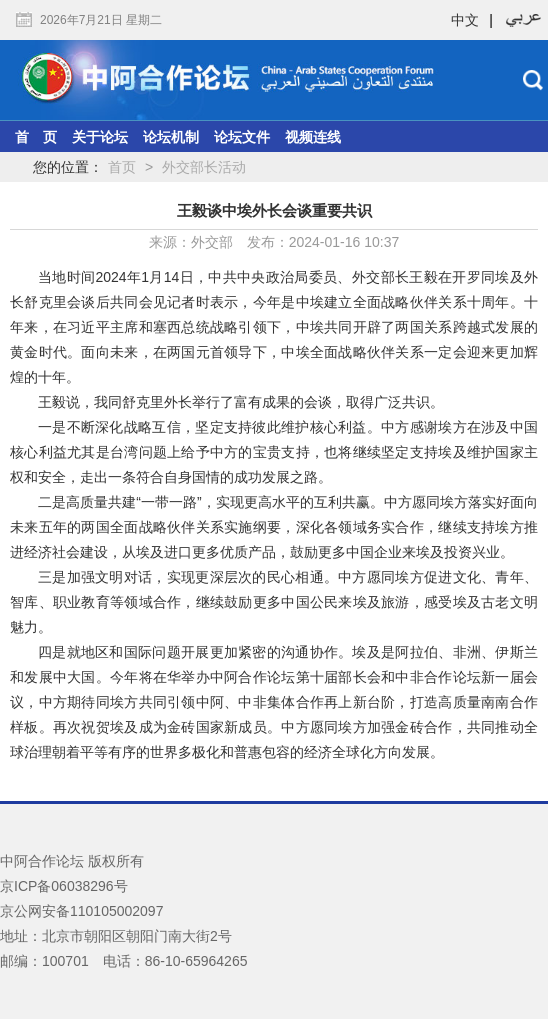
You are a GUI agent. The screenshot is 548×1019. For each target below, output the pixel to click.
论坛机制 (171, 137)
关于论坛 (100, 137)
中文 (465, 20)
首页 (122, 167)
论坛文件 (242, 137)
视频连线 (313, 137)
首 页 (36, 137)
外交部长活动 (204, 167)
